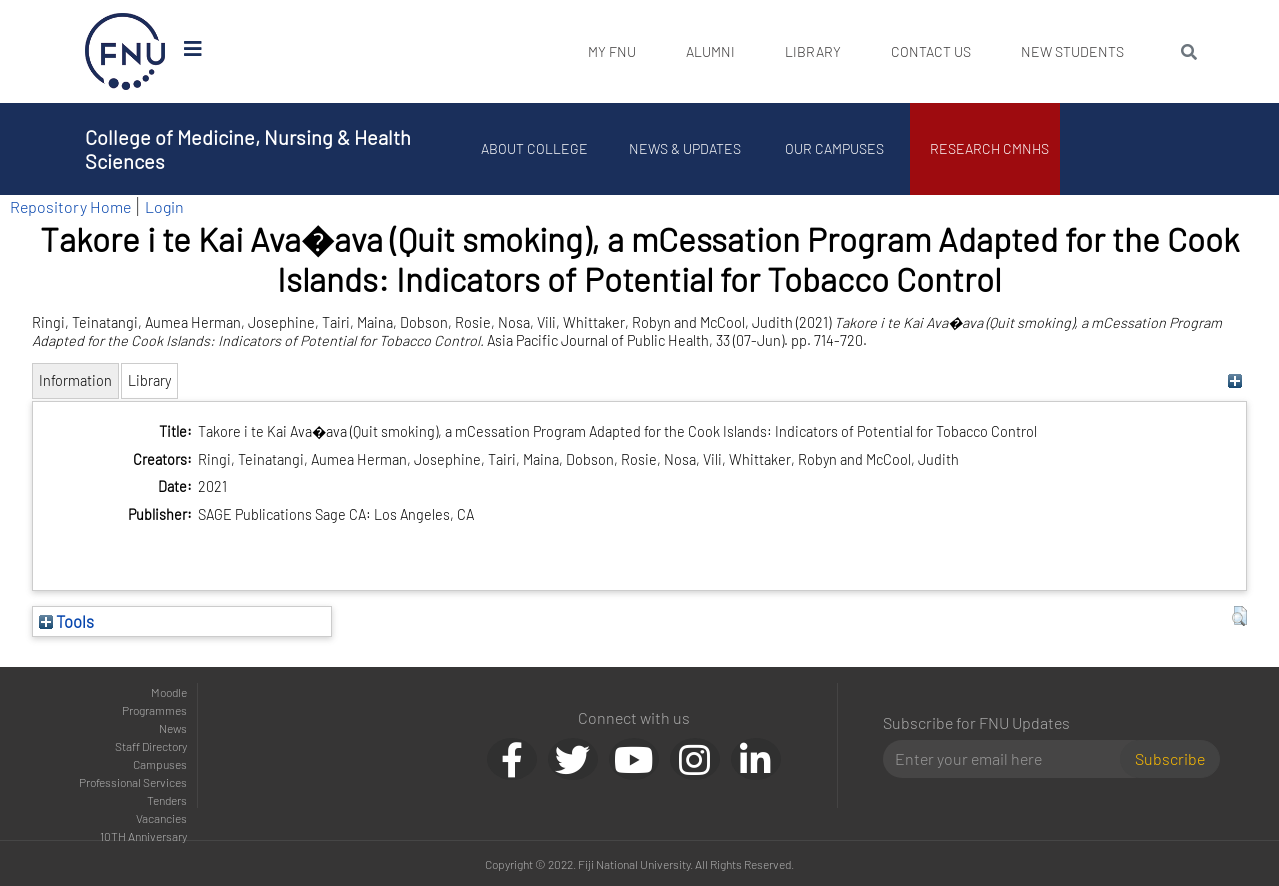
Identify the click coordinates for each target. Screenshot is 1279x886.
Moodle (169, 692)
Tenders (167, 800)
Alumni (710, 51)
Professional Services (133, 782)
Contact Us (931, 51)
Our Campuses (834, 148)
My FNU (612, 51)
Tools (66, 621)
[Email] (1009, 759)
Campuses (160, 764)
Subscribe (1170, 758)
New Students (1072, 51)
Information (75, 380)
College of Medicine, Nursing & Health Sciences (248, 149)
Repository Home (70, 206)
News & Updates (685, 148)
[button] (1239, 616)
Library (813, 51)
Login (164, 206)
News (173, 728)
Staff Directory (151, 746)
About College (534, 148)
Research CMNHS (989, 148)
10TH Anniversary (143, 836)
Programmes (154, 710)
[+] (1234, 380)
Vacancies (161, 818)
